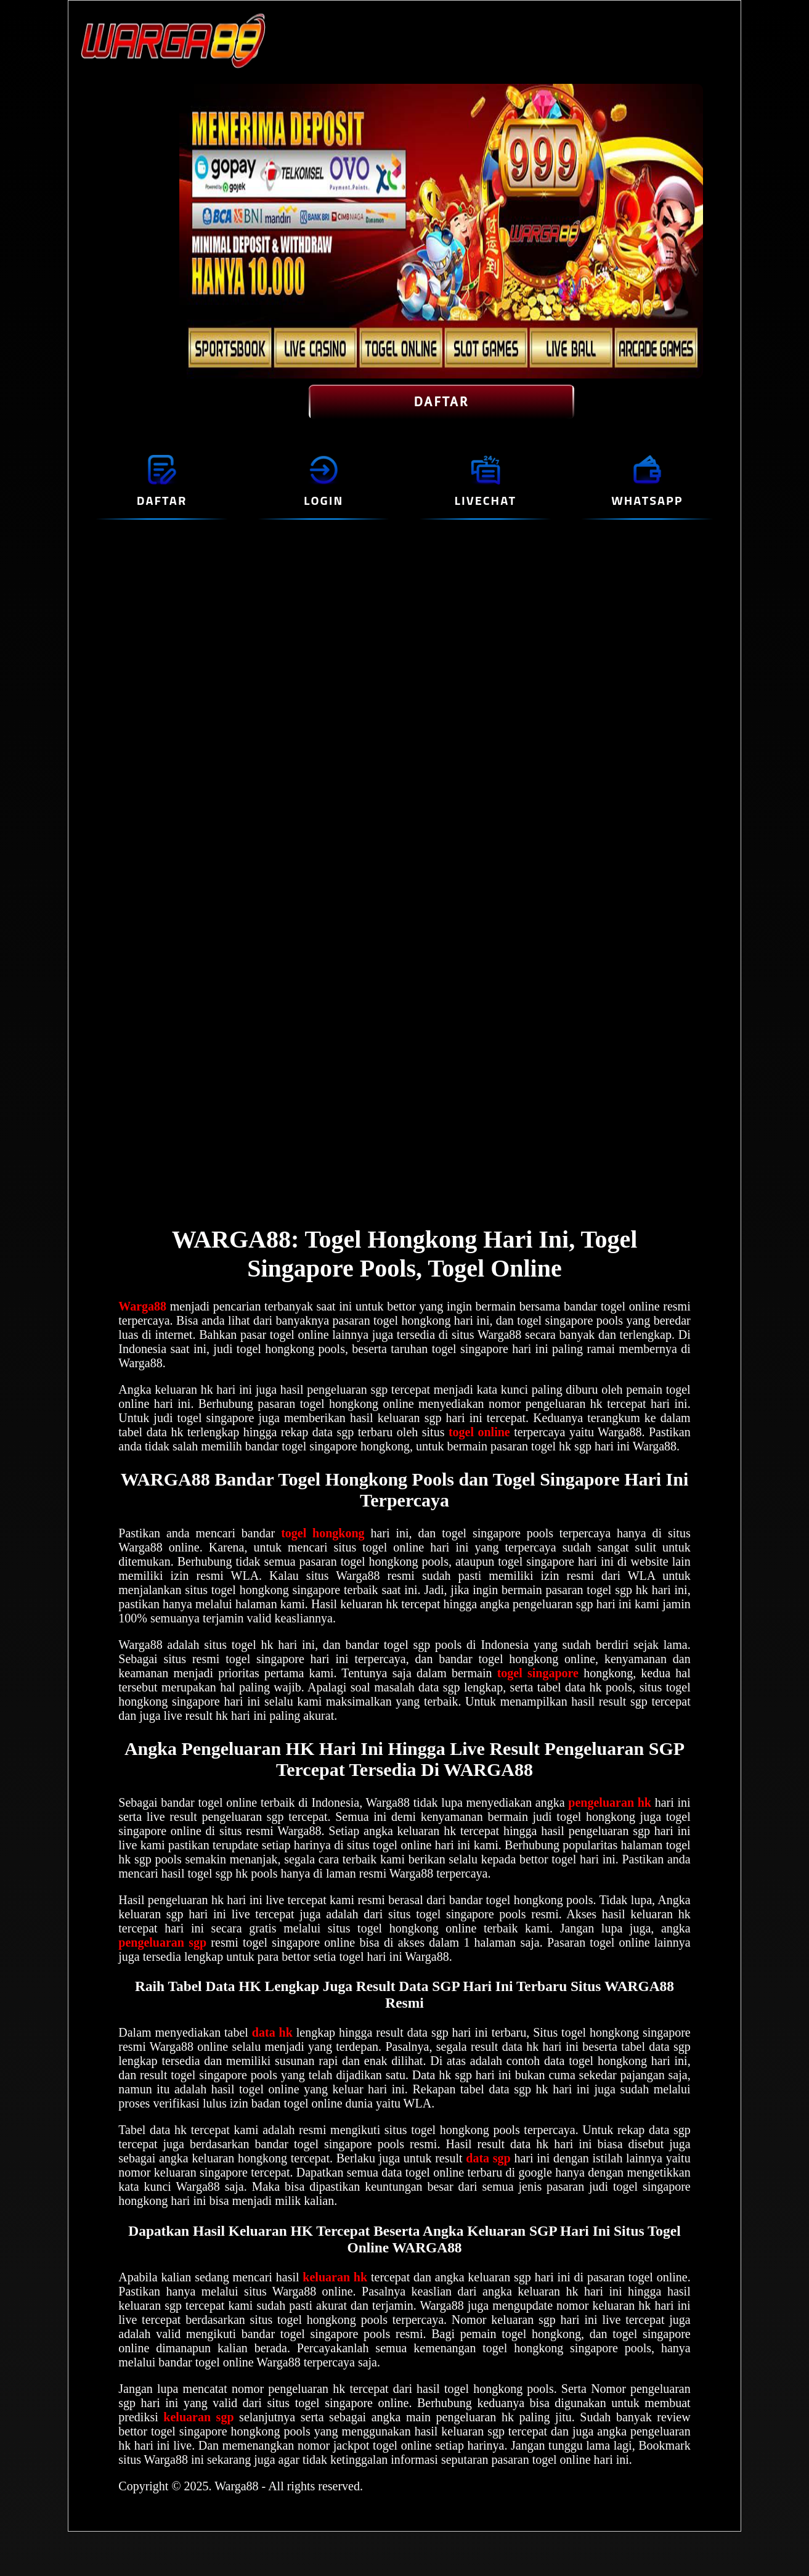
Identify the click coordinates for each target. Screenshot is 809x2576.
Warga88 (142, 1306)
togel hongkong (322, 1533)
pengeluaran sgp (162, 1942)
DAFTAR (441, 402)
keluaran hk (335, 2277)
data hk (272, 2032)
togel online (479, 1432)
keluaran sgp (201, 2417)
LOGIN (323, 500)
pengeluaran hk (609, 1802)
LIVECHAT (485, 500)
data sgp (488, 2158)
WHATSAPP (647, 500)
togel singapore (538, 1673)
